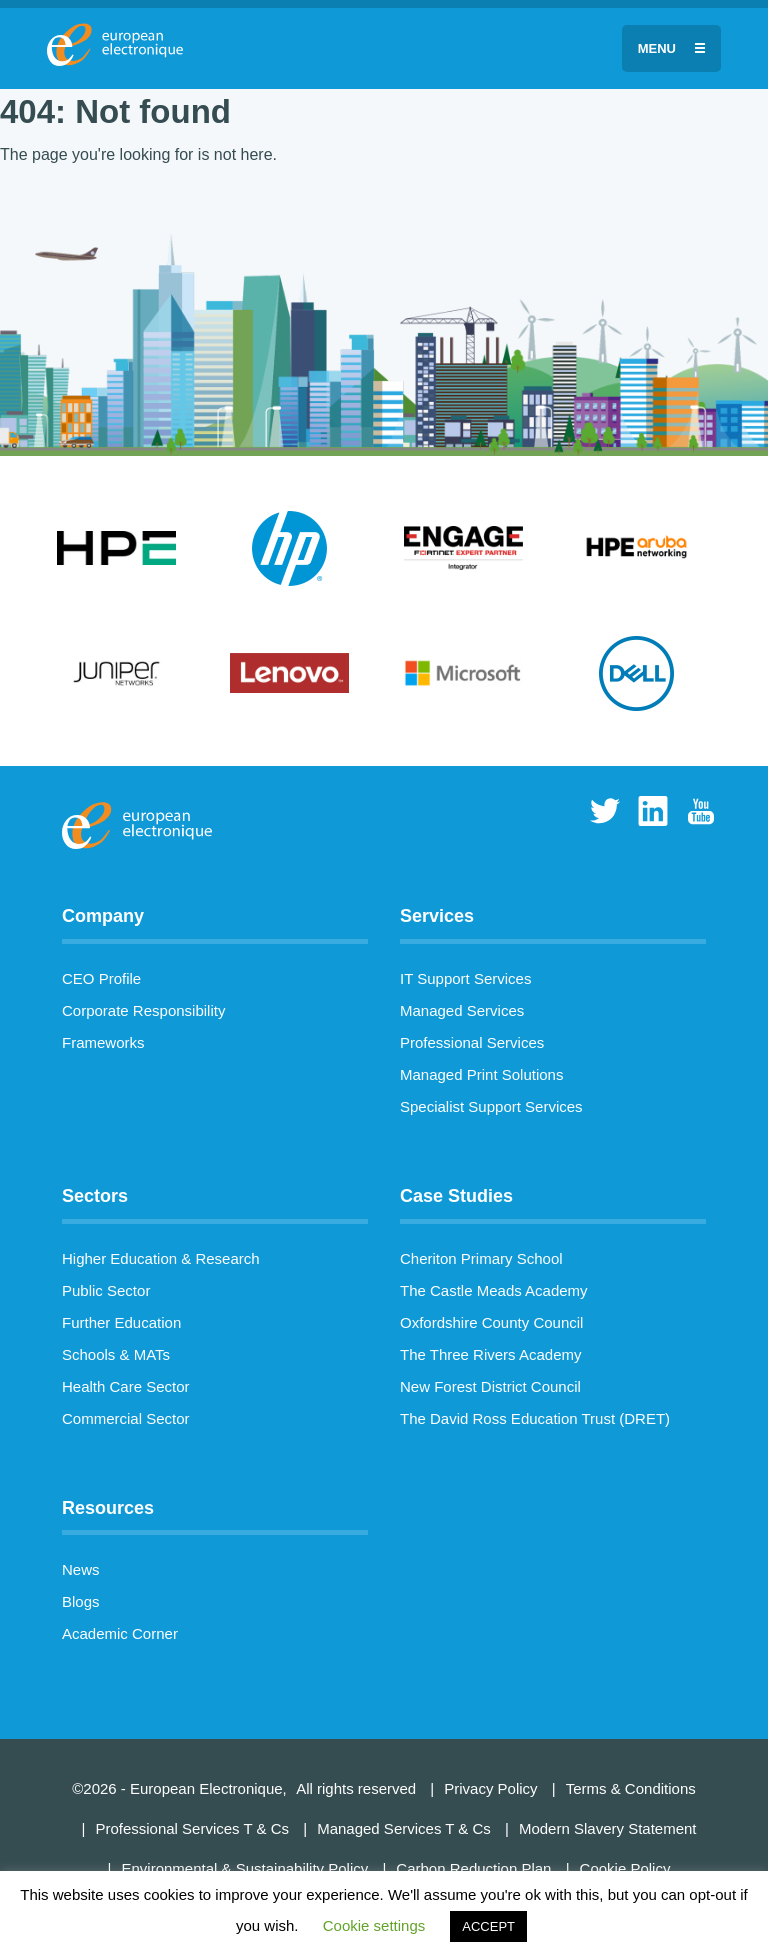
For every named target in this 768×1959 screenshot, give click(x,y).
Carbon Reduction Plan (473, 1868)
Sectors (95, 1196)
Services (437, 916)
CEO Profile (101, 978)
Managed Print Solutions (481, 1074)
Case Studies (456, 1196)
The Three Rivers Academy (490, 1354)
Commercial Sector (126, 1418)
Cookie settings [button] (374, 1925)
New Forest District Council (490, 1386)
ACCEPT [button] (488, 1926)
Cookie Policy (625, 1868)
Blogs (81, 1601)
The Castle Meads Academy (494, 1290)
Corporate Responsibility (143, 1010)
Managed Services (462, 1010)
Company (103, 916)
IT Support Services (465, 978)
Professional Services (472, 1042)
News (81, 1569)
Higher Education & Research (161, 1258)
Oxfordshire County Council (491, 1322)
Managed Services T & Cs (404, 1828)
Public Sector (106, 1290)
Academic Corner (120, 1633)
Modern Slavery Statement (608, 1828)
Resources (108, 1508)
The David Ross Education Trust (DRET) (535, 1418)
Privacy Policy (490, 1788)
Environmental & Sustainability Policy (244, 1868)
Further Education (121, 1322)
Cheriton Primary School (481, 1258)
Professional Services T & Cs (192, 1828)
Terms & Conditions (631, 1788)
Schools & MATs (116, 1354)
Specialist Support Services (491, 1106)
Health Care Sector (126, 1386)
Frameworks (103, 1042)
